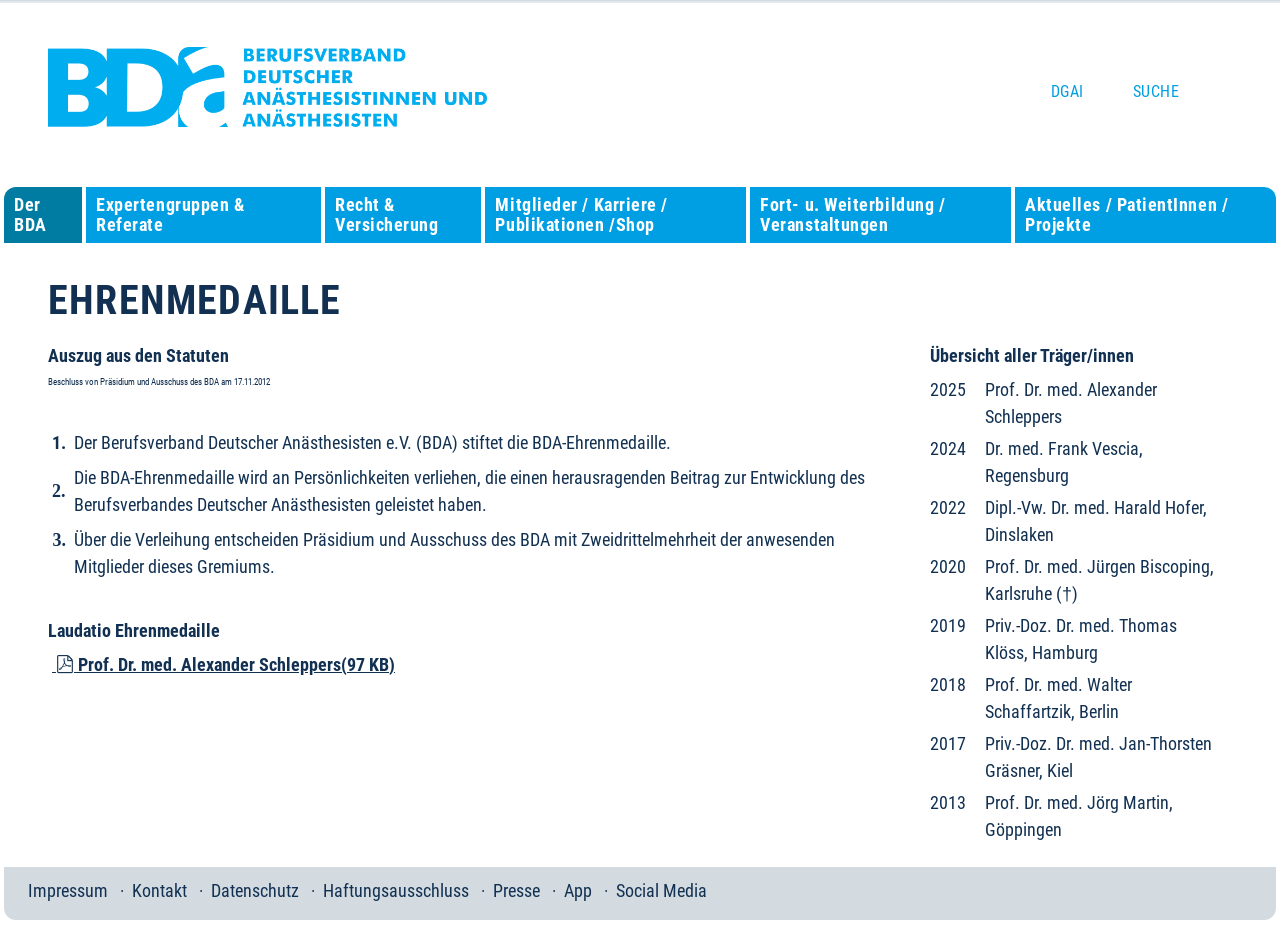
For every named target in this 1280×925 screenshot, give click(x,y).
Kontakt (159, 890)
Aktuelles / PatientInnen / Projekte (1126, 214)
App (578, 890)
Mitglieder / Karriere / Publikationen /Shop (581, 214)
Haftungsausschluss (396, 890)
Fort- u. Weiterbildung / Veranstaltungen (852, 214)
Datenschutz (255, 890)
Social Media (661, 890)
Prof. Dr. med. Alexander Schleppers (223, 664)
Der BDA (30, 214)
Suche (1156, 91)
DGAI (1067, 91)
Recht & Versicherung (386, 214)
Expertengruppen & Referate (170, 214)
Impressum (68, 890)
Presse (516, 890)
